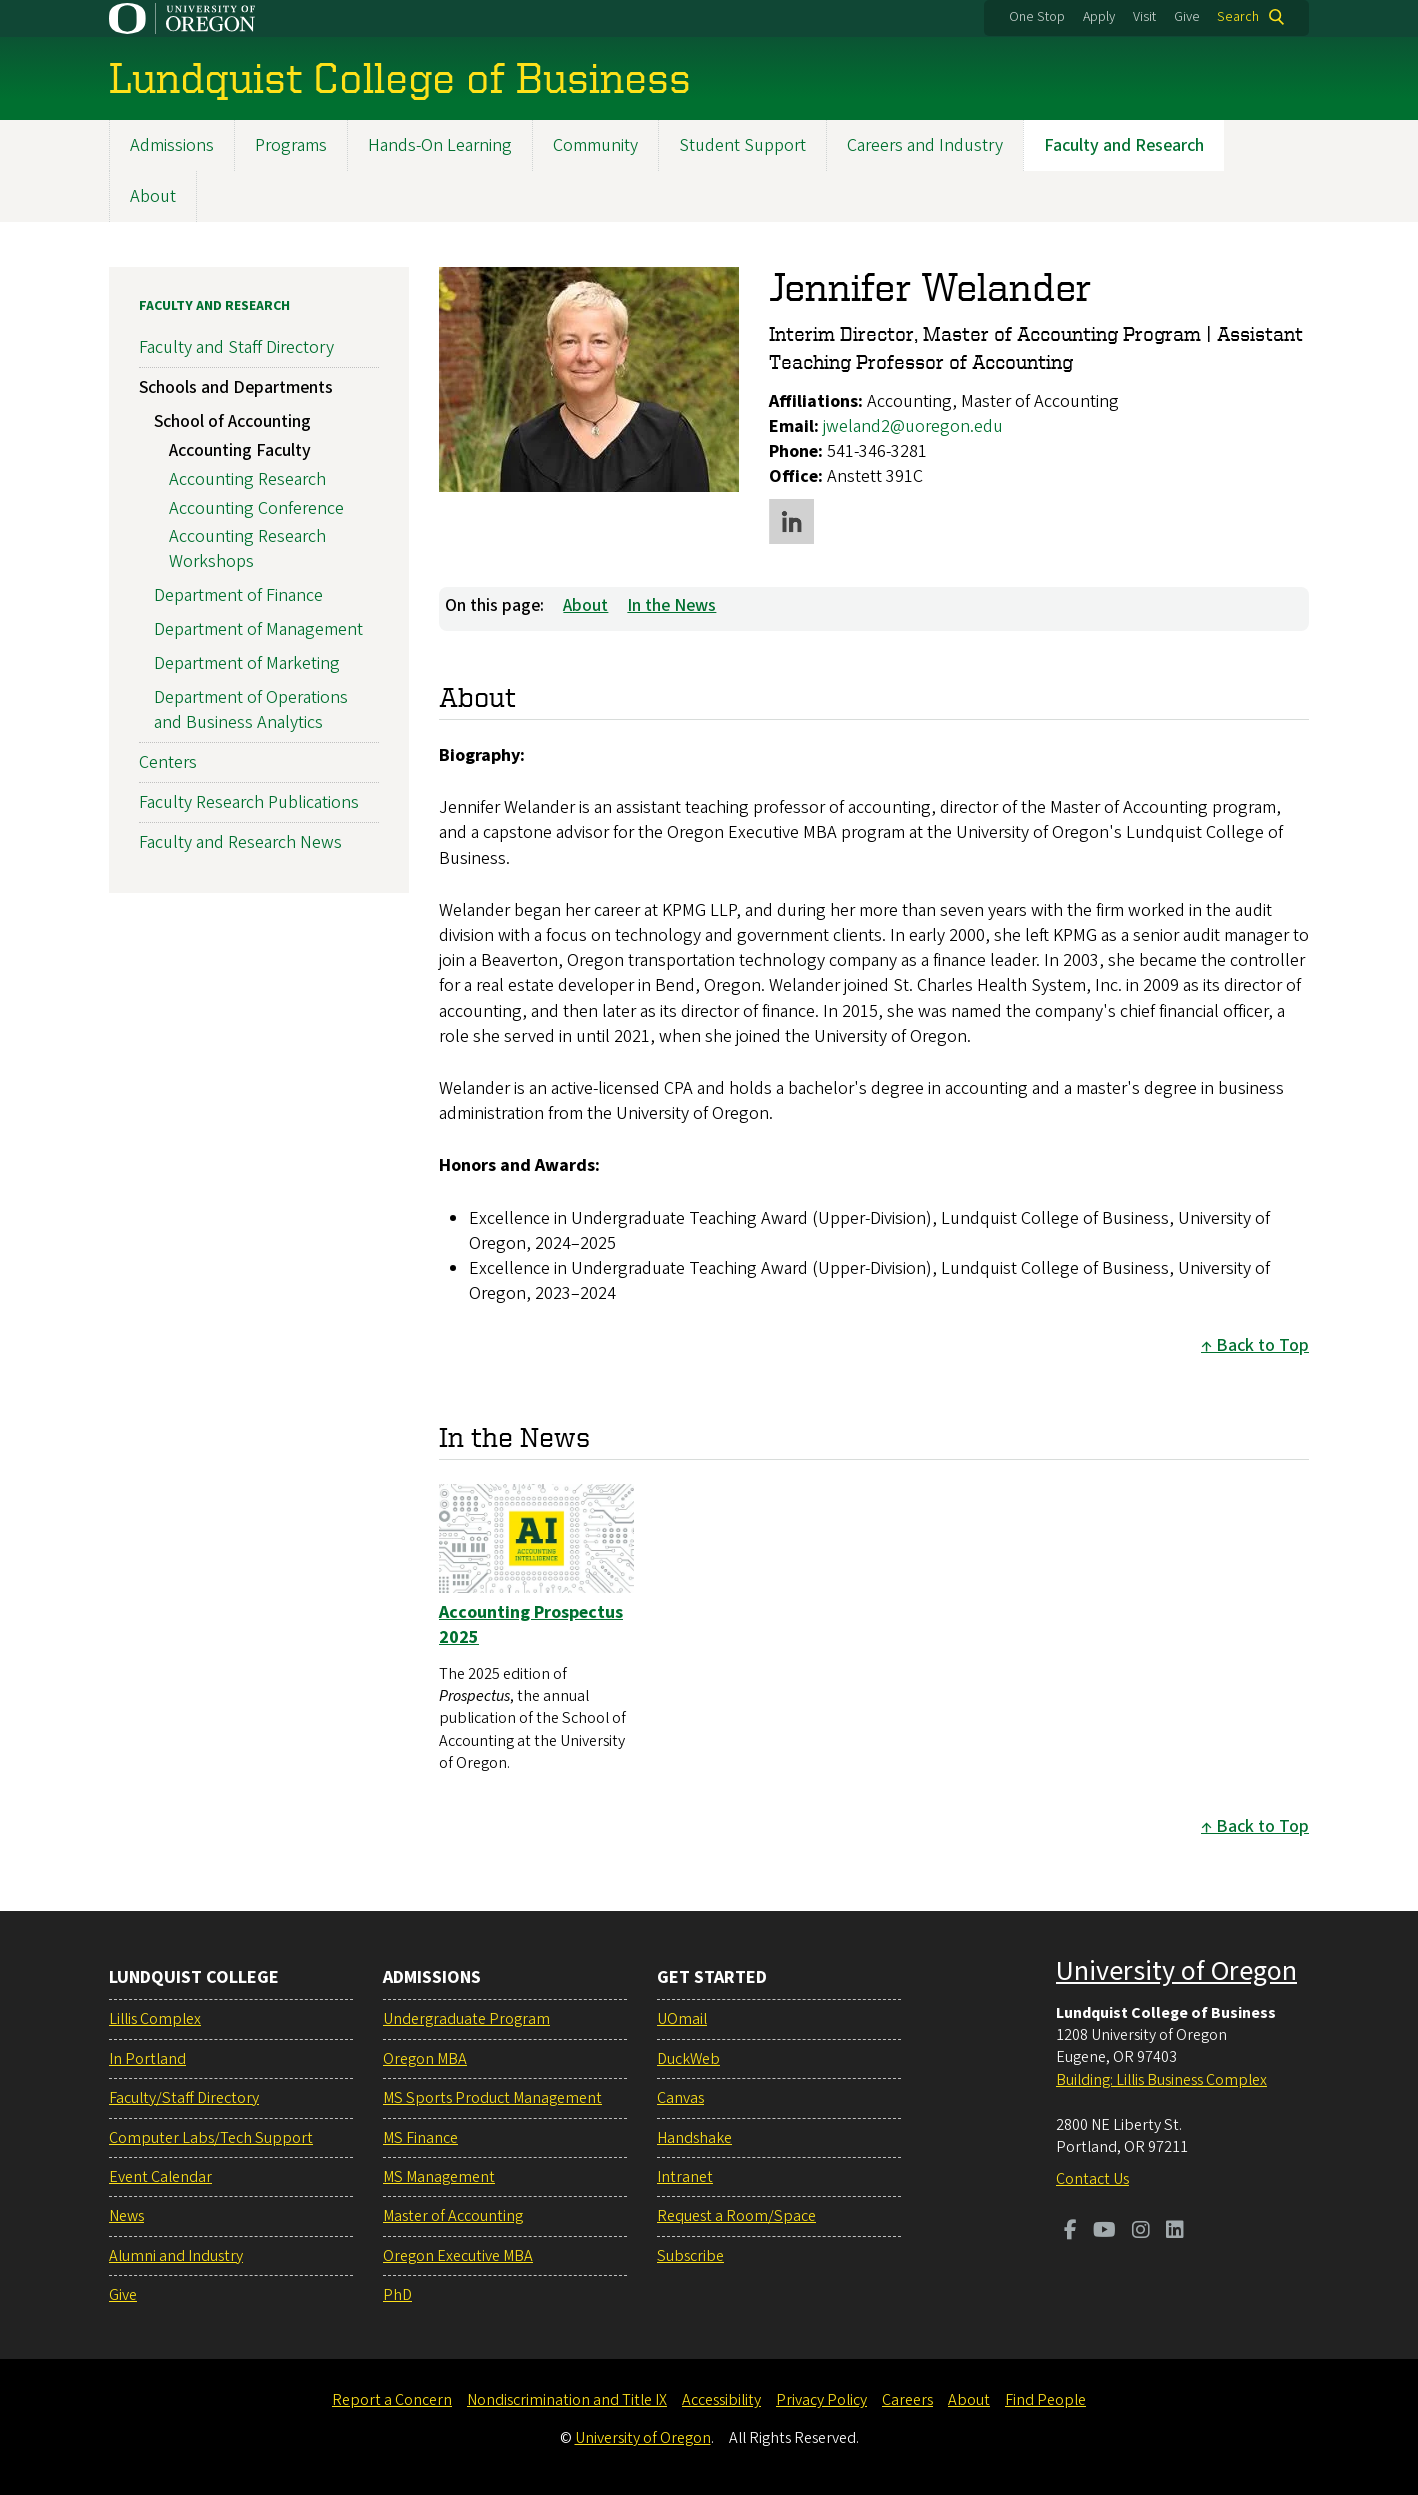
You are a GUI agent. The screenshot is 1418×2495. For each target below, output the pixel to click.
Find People (1045, 2400)
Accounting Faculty (240, 449)
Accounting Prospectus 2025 (531, 1624)
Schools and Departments (236, 387)
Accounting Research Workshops (247, 549)
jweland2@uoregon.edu (913, 425)
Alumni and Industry (176, 2256)
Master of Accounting (453, 2216)
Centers (168, 762)
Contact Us (1092, 2179)
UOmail (682, 2019)
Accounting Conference (256, 507)
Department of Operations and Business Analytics (251, 709)
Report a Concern (392, 2400)
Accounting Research (247, 478)
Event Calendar (160, 2177)
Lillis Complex (155, 2019)
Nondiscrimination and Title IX (567, 2400)
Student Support (742, 145)
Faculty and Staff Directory (236, 347)
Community (595, 145)
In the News (671, 604)
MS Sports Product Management (492, 2098)
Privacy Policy (821, 2400)
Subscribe (690, 2256)
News (126, 2216)
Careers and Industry (925, 145)
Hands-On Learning (440, 145)
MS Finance (420, 2138)
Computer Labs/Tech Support (211, 2138)
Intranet (685, 2177)
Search (1238, 17)
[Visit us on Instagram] (1141, 2232)
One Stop (1037, 17)
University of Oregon (1176, 1971)
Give (1187, 17)
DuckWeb (688, 2059)
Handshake (694, 2138)
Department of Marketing (247, 662)
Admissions (172, 145)
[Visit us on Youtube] (1104, 2232)
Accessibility (721, 2400)
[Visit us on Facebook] (1070, 2232)
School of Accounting (232, 421)
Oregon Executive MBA (458, 2256)
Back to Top (1262, 1345)
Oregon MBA (425, 2059)
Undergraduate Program (466, 2019)
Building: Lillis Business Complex (1161, 2080)
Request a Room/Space (736, 2216)
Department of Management (258, 629)
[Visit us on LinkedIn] (1175, 2232)
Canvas (680, 2098)
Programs (291, 145)
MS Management (439, 2177)
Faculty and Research (1124, 145)
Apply (1099, 17)
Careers (907, 2400)
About (153, 196)
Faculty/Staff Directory (184, 2098)
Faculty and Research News (240, 842)
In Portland (147, 2059)
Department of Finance (238, 595)
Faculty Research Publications (249, 802)
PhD (397, 2295)
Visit (1144, 17)
